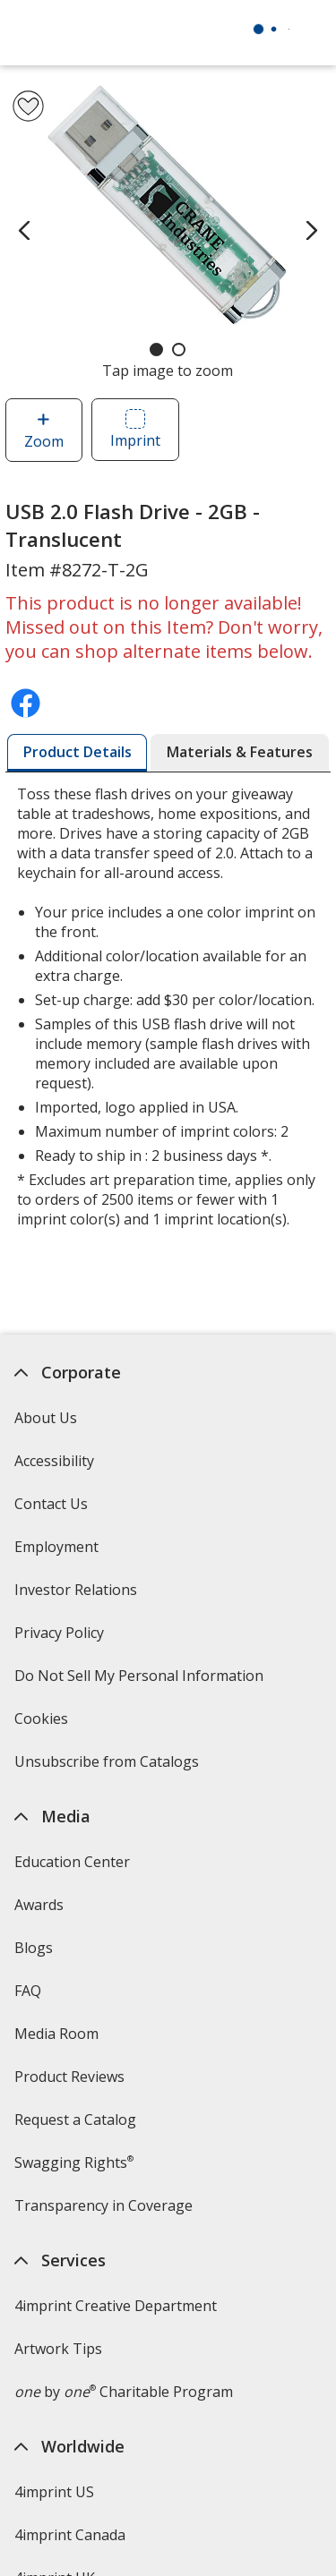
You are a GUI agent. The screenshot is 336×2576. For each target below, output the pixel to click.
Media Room (56, 2033)
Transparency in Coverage (105, 2211)
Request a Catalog (75, 2119)
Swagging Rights (74, 2162)
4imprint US (54, 2492)
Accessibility (54, 1461)
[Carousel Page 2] (178, 349)
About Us (45, 1418)
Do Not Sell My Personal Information (141, 1681)
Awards (39, 1905)
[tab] (77, 753)
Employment (56, 1547)
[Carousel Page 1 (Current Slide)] (156, 349)
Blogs (33, 1948)
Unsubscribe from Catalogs (108, 1767)
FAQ (27, 1990)
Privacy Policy (61, 1638)
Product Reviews (69, 2076)
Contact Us (51, 1504)
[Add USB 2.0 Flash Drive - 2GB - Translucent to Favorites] (28, 106)
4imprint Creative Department (115, 2306)
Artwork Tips (58, 2348)
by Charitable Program (123, 2391)
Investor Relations (78, 1595)
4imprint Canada (69, 2535)
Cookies (43, 1724)
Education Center (72, 1862)
